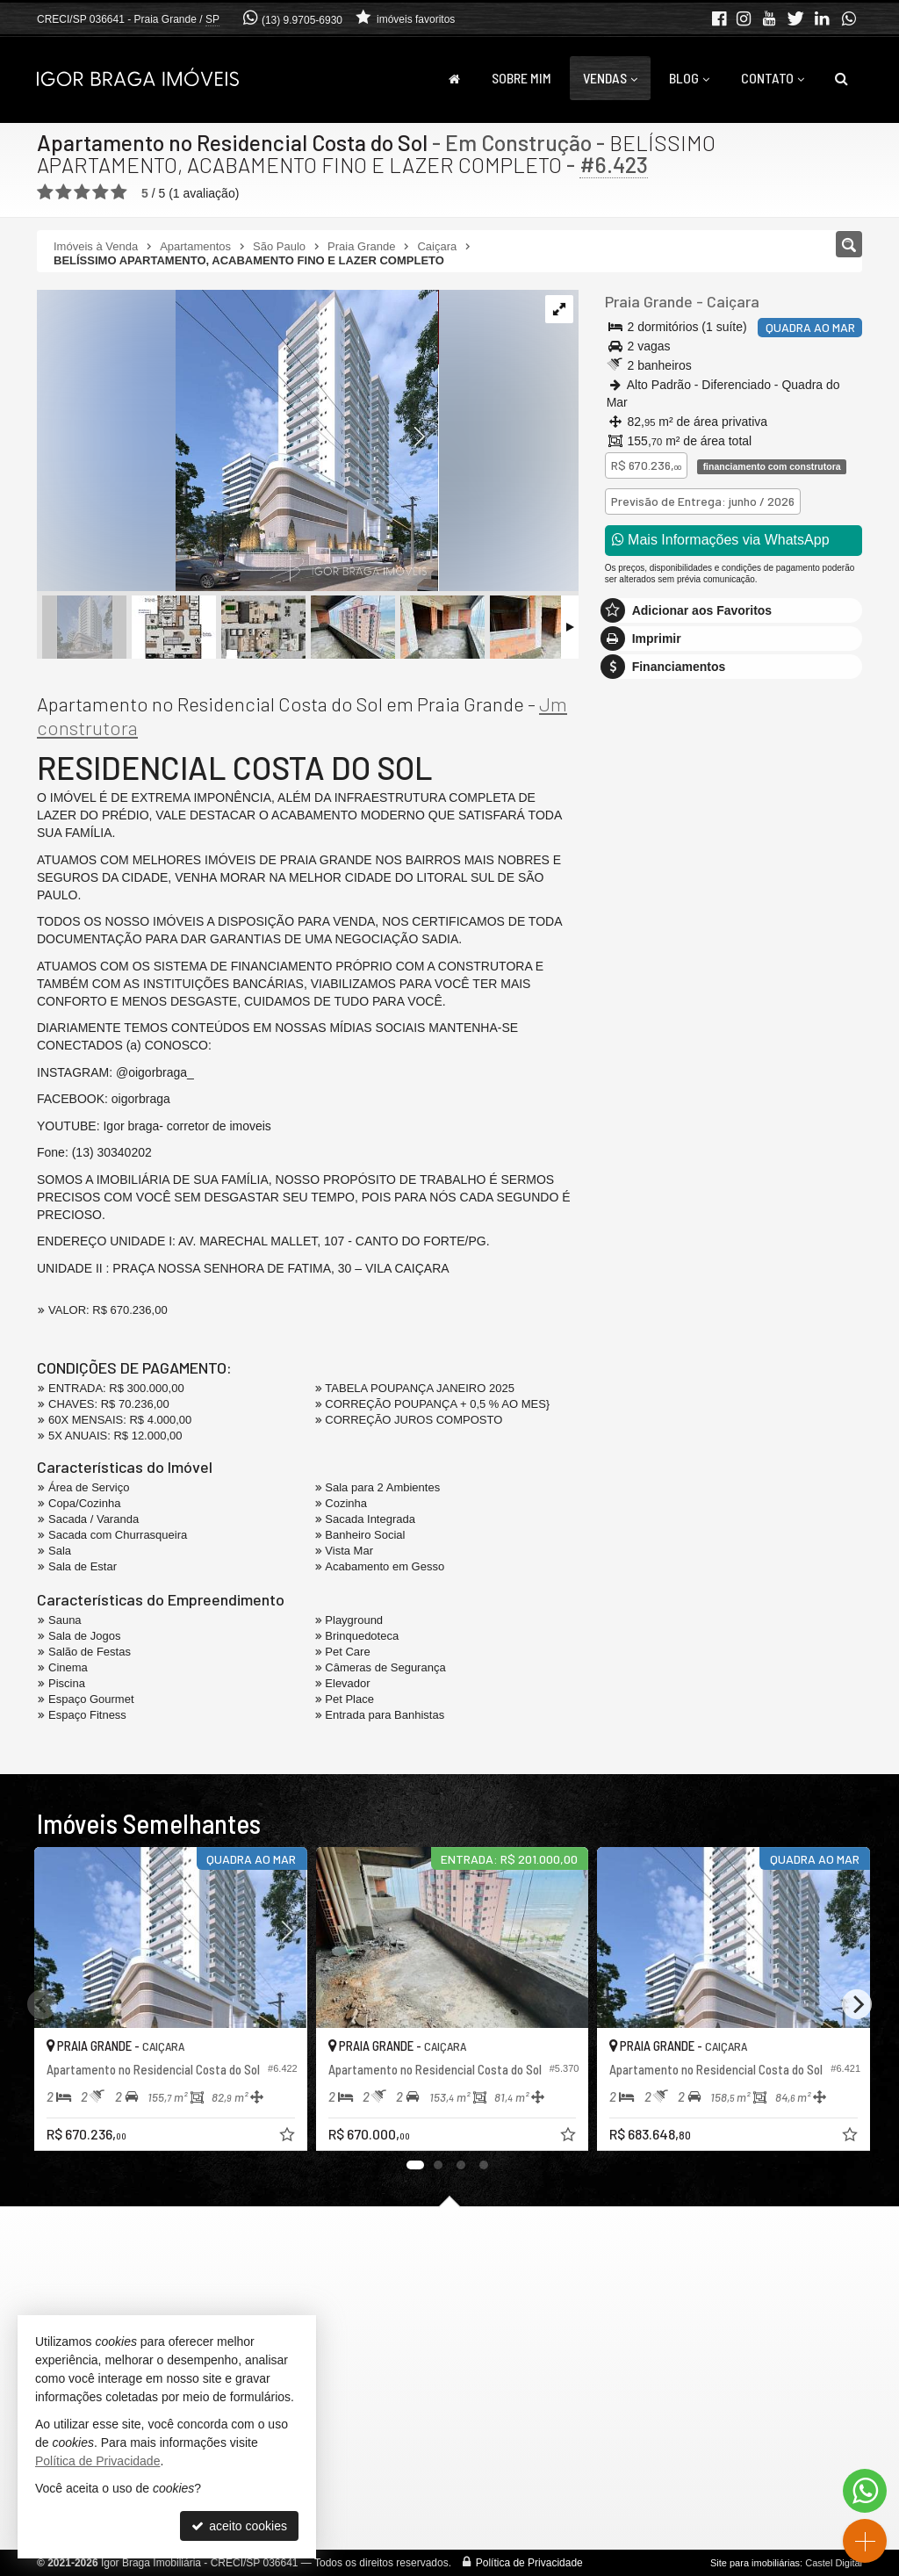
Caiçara (733, 301)
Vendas (610, 77)
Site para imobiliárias (755, 2563)
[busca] (841, 78)
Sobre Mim (521, 77)
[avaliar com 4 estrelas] (100, 192)
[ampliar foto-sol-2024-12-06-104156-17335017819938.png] (238, 442)
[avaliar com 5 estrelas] (119, 192)
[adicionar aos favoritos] (283, 2133)
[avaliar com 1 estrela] (45, 192)
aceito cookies (239, 2526)
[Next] (857, 2004)
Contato (772, 77)
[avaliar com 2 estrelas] (63, 192)
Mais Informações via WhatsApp (721, 539)
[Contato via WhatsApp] (865, 2491)
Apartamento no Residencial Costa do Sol (232, 142)
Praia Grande (649, 301)
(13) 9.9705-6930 (302, 20)
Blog (689, 77)
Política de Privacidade (529, 2563)
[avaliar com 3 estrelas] (82, 192)
